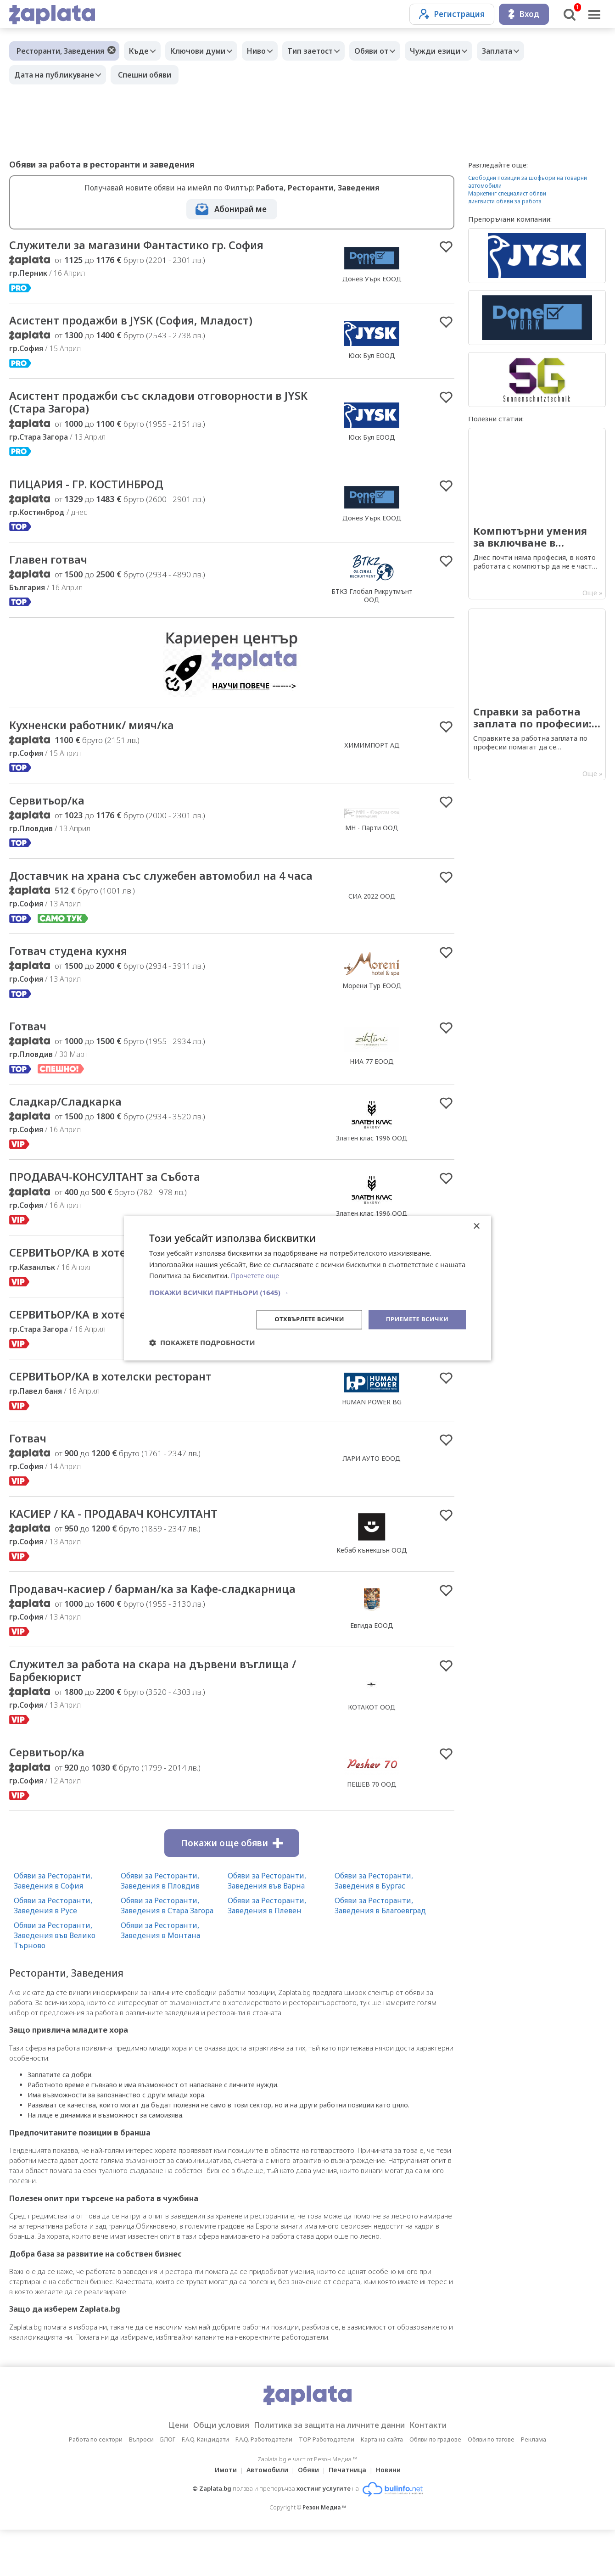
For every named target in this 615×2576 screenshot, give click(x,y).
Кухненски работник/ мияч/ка (101, 730)
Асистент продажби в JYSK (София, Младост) (143, 321)
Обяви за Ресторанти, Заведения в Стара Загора (167, 1952)
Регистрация (452, 14)
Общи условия (211, 2471)
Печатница (350, 2516)
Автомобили (264, 2516)
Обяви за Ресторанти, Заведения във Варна (267, 1927)
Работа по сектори (96, 2485)
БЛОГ (167, 2485)
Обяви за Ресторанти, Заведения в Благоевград (380, 1952)
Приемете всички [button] (414, 1319)
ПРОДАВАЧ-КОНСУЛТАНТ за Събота (114, 1201)
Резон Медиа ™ (324, 2554)
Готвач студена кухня (75, 973)
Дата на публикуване (56, 75)
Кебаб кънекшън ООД (371, 1579)
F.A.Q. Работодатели (263, 2485)
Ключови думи (204, 51)
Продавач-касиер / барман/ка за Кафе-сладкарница (126, 1625)
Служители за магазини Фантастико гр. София (150, 245)
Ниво (267, 51)
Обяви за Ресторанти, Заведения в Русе (53, 1952)
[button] (307, 1292)
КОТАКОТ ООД (372, 1752)
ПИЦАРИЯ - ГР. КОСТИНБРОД (95, 488)
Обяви (308, 2516)
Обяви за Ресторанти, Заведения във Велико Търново (54, 1982)
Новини (393, 2516)
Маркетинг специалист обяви (507, 193)
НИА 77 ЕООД (372, 1084)
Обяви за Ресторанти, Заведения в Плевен (267, 1952)
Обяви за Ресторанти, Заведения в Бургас (374, 1927)
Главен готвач (52, 564)
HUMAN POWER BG (372, 1366)
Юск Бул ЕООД (371, 356)
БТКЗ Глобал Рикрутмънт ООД (372, 600)
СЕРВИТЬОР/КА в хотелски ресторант (120, 1277)
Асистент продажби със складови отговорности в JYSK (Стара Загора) (159, 405)
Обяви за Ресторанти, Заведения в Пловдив (160, 1927)
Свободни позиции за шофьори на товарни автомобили (527, 182)
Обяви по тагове (491, 2485)
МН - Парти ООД (371, 834)
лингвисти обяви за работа (505, 201)
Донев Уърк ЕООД (372, 279)
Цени (163, 2471)
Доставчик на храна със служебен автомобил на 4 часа (161, 890)
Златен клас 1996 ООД (372, 1161)
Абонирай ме (240, 209)
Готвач (29, 1049)
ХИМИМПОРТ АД (372, 751)
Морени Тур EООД (372, 1007)
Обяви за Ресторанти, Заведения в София (53, 1927)
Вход (524, 14)
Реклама (533, 2485)
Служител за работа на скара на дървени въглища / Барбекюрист (162, 1715)
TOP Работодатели (326, 2485)
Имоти (220, 2516)
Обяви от (392, 51)
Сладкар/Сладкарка (68, 1125)
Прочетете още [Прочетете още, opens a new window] (256, 1275)
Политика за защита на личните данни (332, 2471)
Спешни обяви (149, 75)
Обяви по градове (435, 2485)
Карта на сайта (382, 2485)
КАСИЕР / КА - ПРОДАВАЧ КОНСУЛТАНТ (123, 1542)
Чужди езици (460, 51)
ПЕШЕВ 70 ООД (372, 1830)
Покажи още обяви (232, 1889)
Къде (141, 51)
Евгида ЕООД (371, 1662)
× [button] (476, 1225)
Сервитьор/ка (50, 807)
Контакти (442, 2471)
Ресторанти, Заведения (60, 51)
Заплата (527, 51)
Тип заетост (326, 51)
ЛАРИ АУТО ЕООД (372, 1486)
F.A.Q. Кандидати (205, 2485)
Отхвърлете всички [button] (302, 1319)
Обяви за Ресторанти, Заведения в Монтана (160, 1977)
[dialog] (307, 1288)
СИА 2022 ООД (372, 910)
